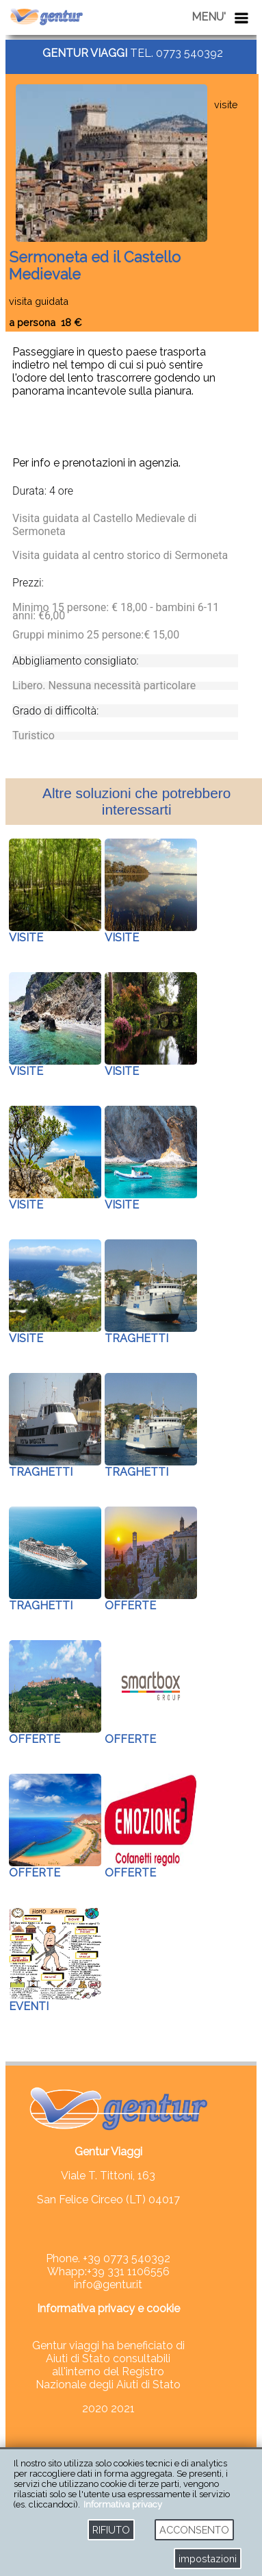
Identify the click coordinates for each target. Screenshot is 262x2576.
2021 (123, 2408)
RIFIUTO (111, 2530)
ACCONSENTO (194, 2530)
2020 (96, 2408)
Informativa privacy (122, 2504)
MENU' (209, 16)
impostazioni (208, 2558)
